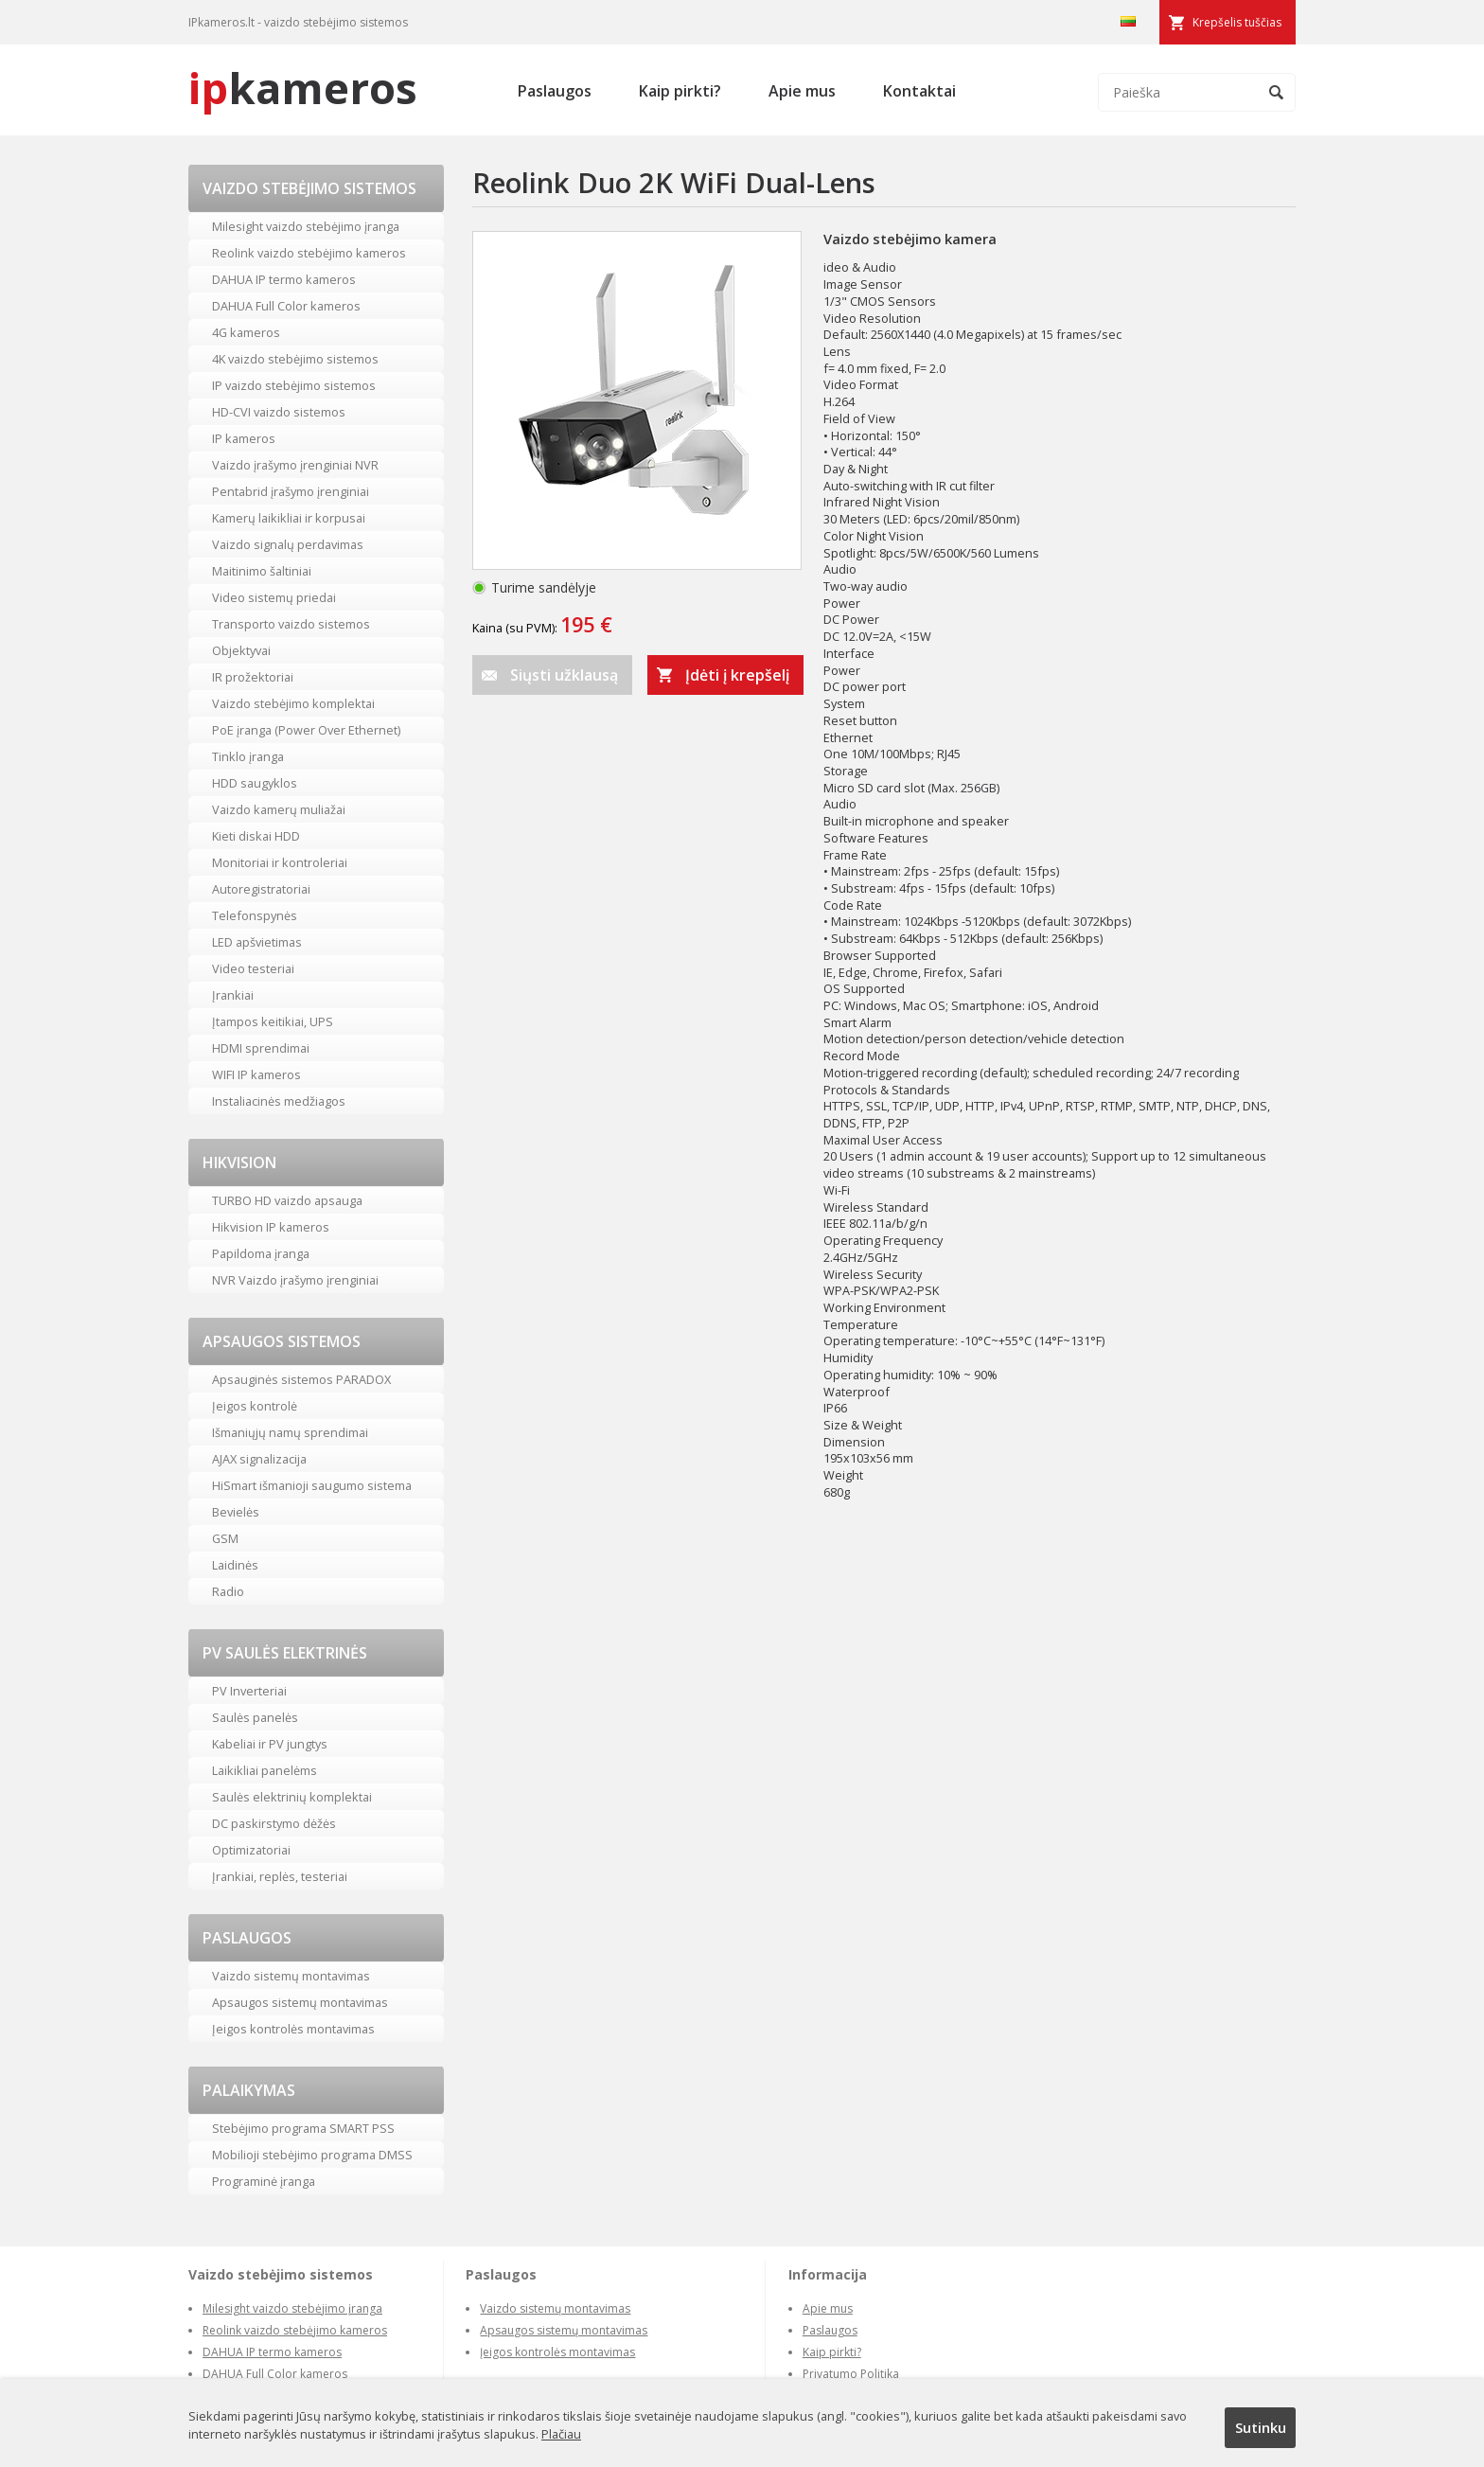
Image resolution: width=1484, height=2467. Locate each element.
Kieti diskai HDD (256, 835)
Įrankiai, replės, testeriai (279, 1876)
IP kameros (243, 438)
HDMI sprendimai (260, 1047)
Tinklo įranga (248, 756)
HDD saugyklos (254, 782)
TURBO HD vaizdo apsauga (287, 1200)
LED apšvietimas (257, 941)
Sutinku (1260, 2427)
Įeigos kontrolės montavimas (293, 2028)
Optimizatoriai (251, 1849)
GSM (225, 1538)
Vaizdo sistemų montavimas (291, 1975)
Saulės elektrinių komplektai (292, 1796)
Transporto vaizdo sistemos (291, 623)
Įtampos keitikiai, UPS (272, 1021)
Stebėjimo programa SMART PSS (303, 2128)
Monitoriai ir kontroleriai (279, 862)
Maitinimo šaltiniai (261, 570)
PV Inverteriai (249, 1690)
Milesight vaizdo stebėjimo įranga (305, 226)
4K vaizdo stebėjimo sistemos (295, 358)
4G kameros (246, 332)
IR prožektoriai (252, 676)
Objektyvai (241, 650)
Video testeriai (253, 968)
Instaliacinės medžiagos (278, 1100)
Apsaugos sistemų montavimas (300, 2002)
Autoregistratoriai (261, 888)
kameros (302, 87)
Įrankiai (233, 994)
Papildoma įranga (260, 1253)
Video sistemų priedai (274, 597)
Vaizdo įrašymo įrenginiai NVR (295, 464)
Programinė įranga (263, 2181)
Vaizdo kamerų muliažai (278, 809)
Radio (228, 1591)
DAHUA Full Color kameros (286, 305)
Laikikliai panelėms (264, 1770)
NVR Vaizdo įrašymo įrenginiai (295, 1279)
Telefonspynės (254, 915)
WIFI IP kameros (256, 1074)
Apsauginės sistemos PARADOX (301, 1379)
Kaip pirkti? (680, 90)
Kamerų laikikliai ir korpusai (288, 517)
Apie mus (802, 90)
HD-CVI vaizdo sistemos (278, 411)
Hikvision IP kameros (270, 1226)
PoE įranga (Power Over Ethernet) (306, 729)
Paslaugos (555, 90)
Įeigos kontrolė (254, 1405)
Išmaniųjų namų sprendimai (290, 1432)
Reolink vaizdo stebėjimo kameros (309, 252)
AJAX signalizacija (259, 1458)
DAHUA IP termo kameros (284, 279)
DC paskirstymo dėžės (274, 1823)
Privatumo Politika (851, 2374)
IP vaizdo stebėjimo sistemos (294, 385)
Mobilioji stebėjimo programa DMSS (312, 2154)
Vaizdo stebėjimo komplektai (293, 703)
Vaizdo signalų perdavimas (287, 544)
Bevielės (235, 1511)
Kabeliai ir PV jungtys (269, 1743)
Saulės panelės (255, 1717)
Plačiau (561, 2433)
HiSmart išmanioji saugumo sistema (312, 1485)
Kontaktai (919, 90)
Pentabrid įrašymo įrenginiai (290, 491)
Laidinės (235, 1564)
